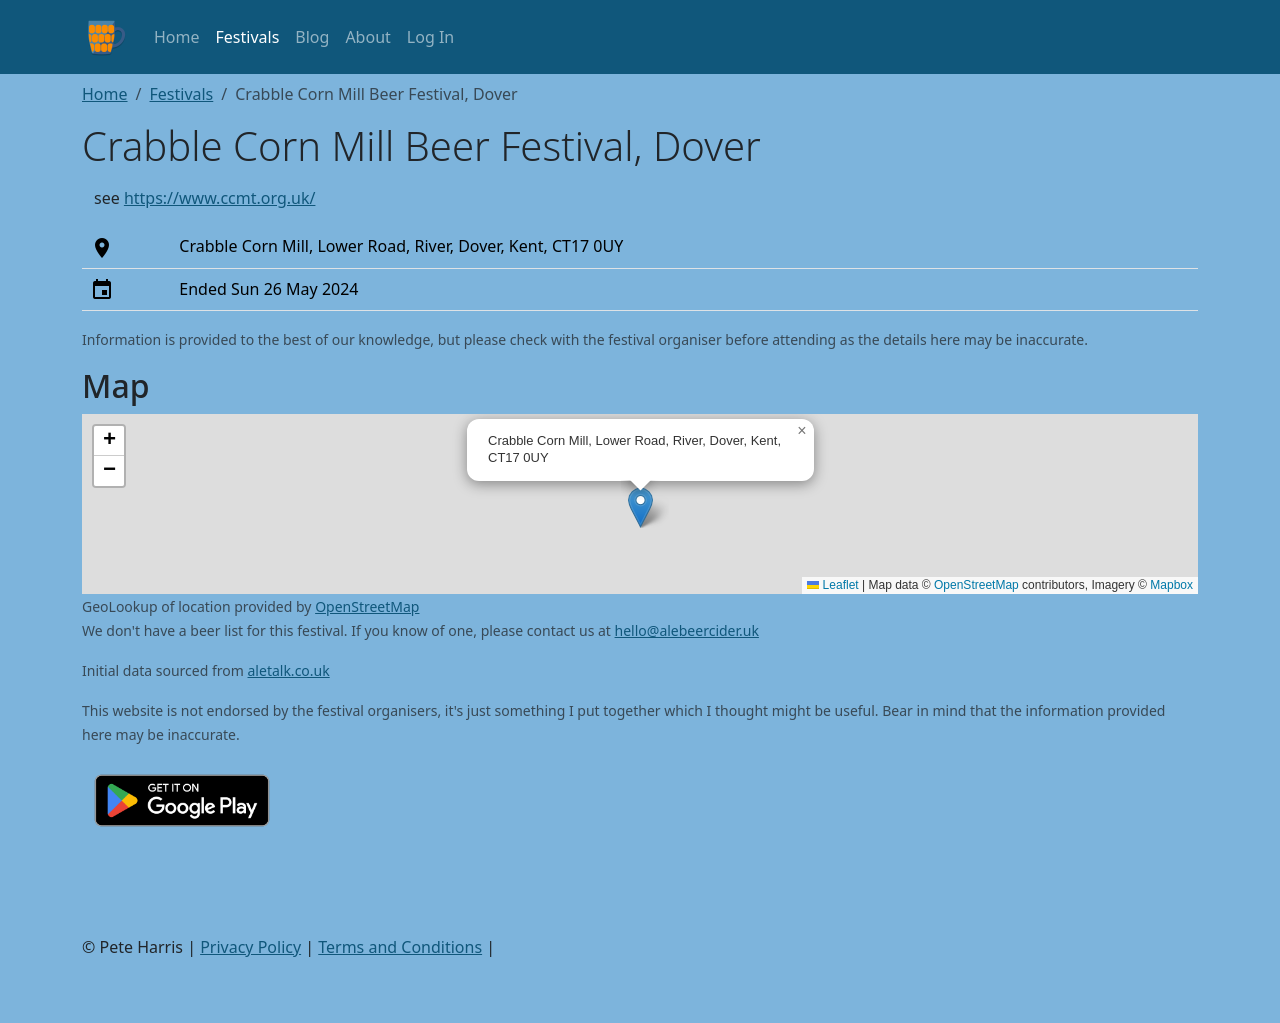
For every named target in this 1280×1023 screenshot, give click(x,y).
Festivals (248, 37)
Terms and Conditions (400, 947)
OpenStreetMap (976, 585)
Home (177, 37)
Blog (312, 37)
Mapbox (1171, 585)
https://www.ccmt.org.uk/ (220, 198)
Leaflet (832, 585)
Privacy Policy (250, 947)
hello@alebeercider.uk (687, 630)
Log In (430, 37)
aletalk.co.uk (289, 670)
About (367, 37)
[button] (640, 507)
